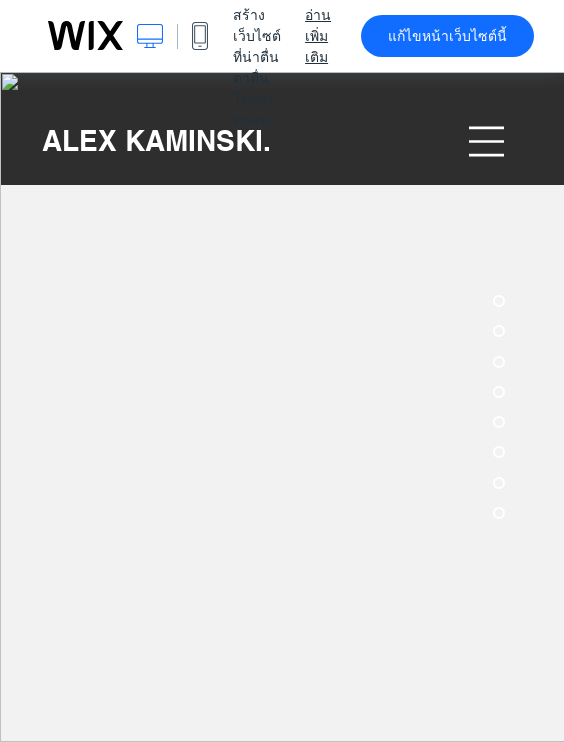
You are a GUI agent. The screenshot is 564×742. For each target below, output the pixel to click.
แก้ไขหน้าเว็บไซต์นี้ (447, 36)
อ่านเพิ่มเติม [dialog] (318, 36)
